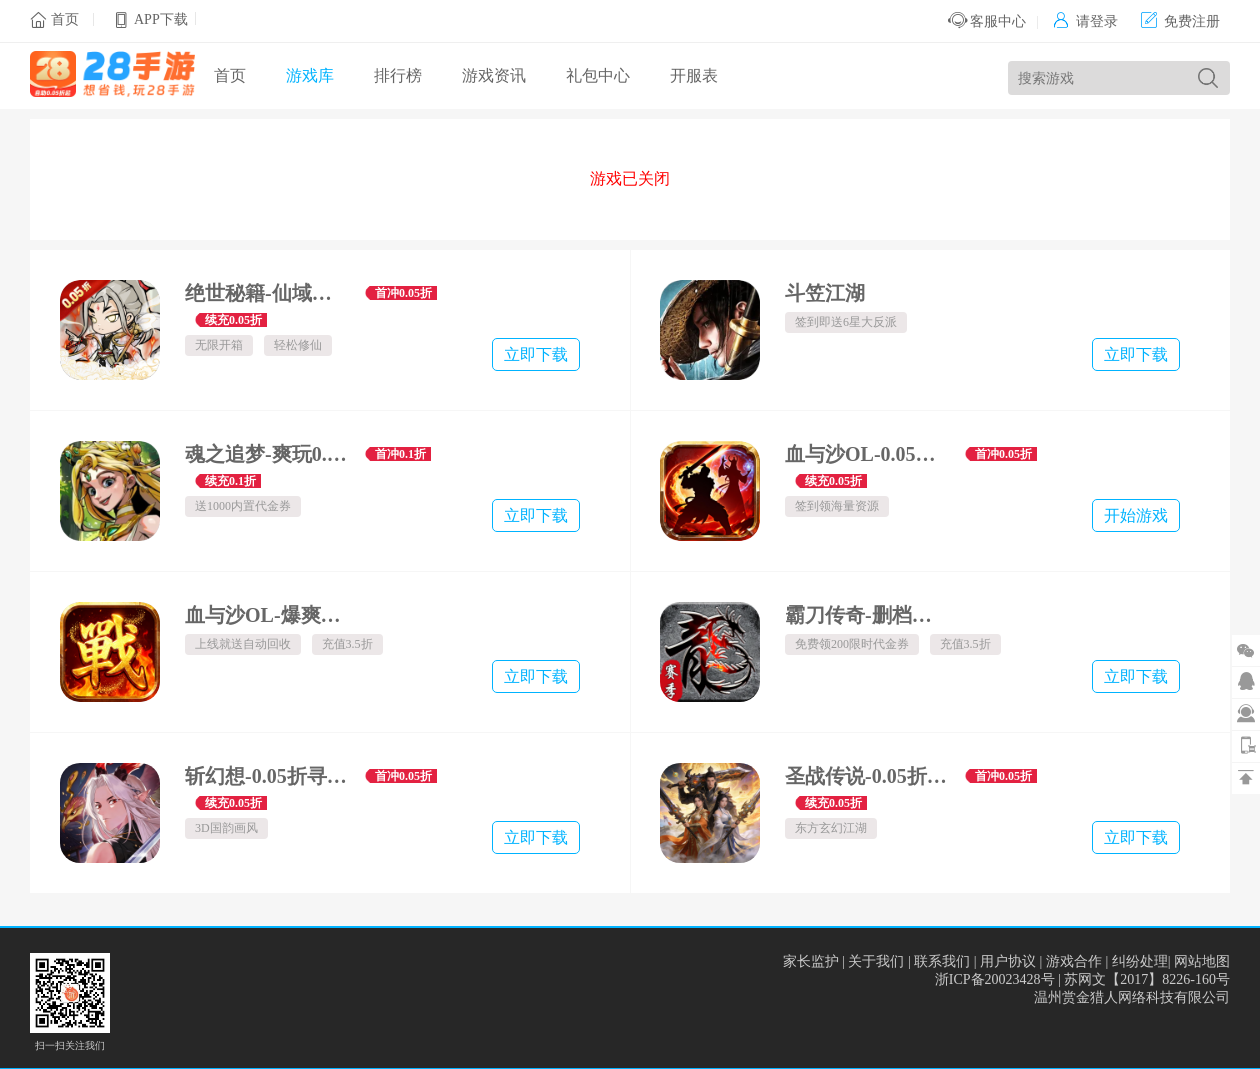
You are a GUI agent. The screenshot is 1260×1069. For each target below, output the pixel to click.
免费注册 (1180, 21)
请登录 (1085, 21)
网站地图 (1202, 961)
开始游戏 (1136, 515)
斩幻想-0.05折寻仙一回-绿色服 (267, 776)
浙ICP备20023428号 (995, 979)
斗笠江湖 (825, 293)
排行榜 (398, 75)
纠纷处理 (1140, 961)
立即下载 (536, 354)
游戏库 (310, 75)
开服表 (694, 75)
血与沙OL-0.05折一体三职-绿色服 (867, 454)
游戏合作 (1074, 961)
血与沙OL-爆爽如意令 (267, 615)
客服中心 (987, 21)
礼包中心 (598, 75)
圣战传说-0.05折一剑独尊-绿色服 (867, 776)
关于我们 (876, 961)
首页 (65, 19)
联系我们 (942, 961)
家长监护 (811, 961)
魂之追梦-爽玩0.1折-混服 (267, 454)
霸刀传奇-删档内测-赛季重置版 (867, 615)
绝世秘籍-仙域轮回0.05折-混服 (267, 293)
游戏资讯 (494, 75)
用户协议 (1008, 961)
